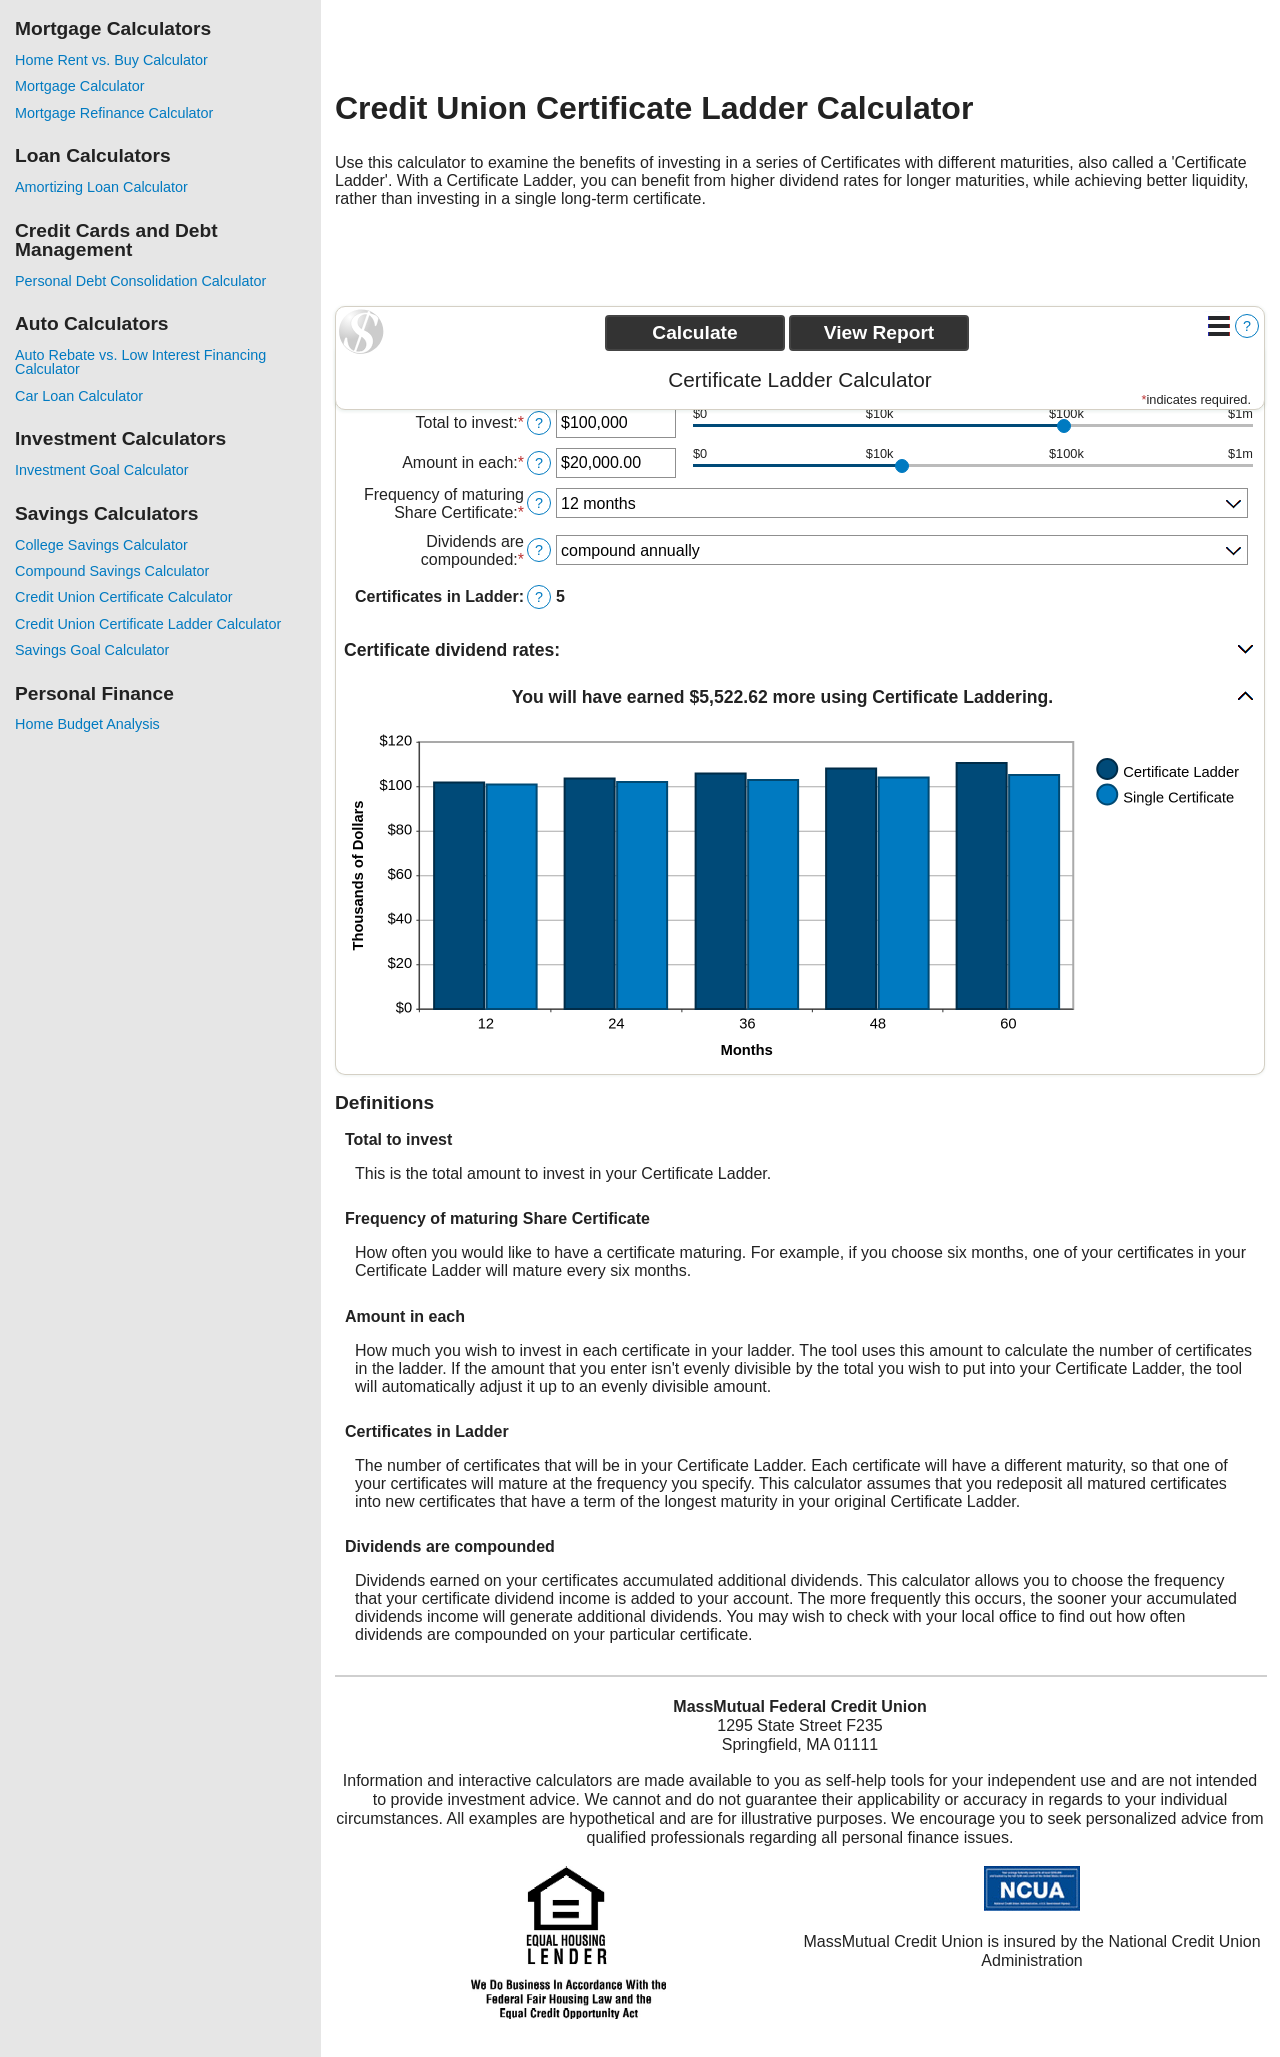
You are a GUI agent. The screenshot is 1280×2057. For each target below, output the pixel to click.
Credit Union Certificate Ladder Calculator (148, 624)
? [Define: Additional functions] (1247, 326)
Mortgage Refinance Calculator (114, 113)
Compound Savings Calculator (112, 571)
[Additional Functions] (1219, 326)
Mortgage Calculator (80, 86)
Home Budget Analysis (87, 724)
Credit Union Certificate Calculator (124, 597)
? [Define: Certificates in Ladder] (539, 597)
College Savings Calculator (101, 545)
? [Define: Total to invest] (539, 423)
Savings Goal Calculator (92, 650)
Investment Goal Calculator (102, 470)
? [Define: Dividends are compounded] (539, 550)
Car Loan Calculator (79, 396)
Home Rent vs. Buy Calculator (111, 60)
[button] (800, 650)
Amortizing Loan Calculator (101, 187)
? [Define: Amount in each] (539, 463)
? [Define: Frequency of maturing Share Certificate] (539, 503)
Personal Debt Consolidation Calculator (140, 281)
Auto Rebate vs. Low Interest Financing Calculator (140, 362)
